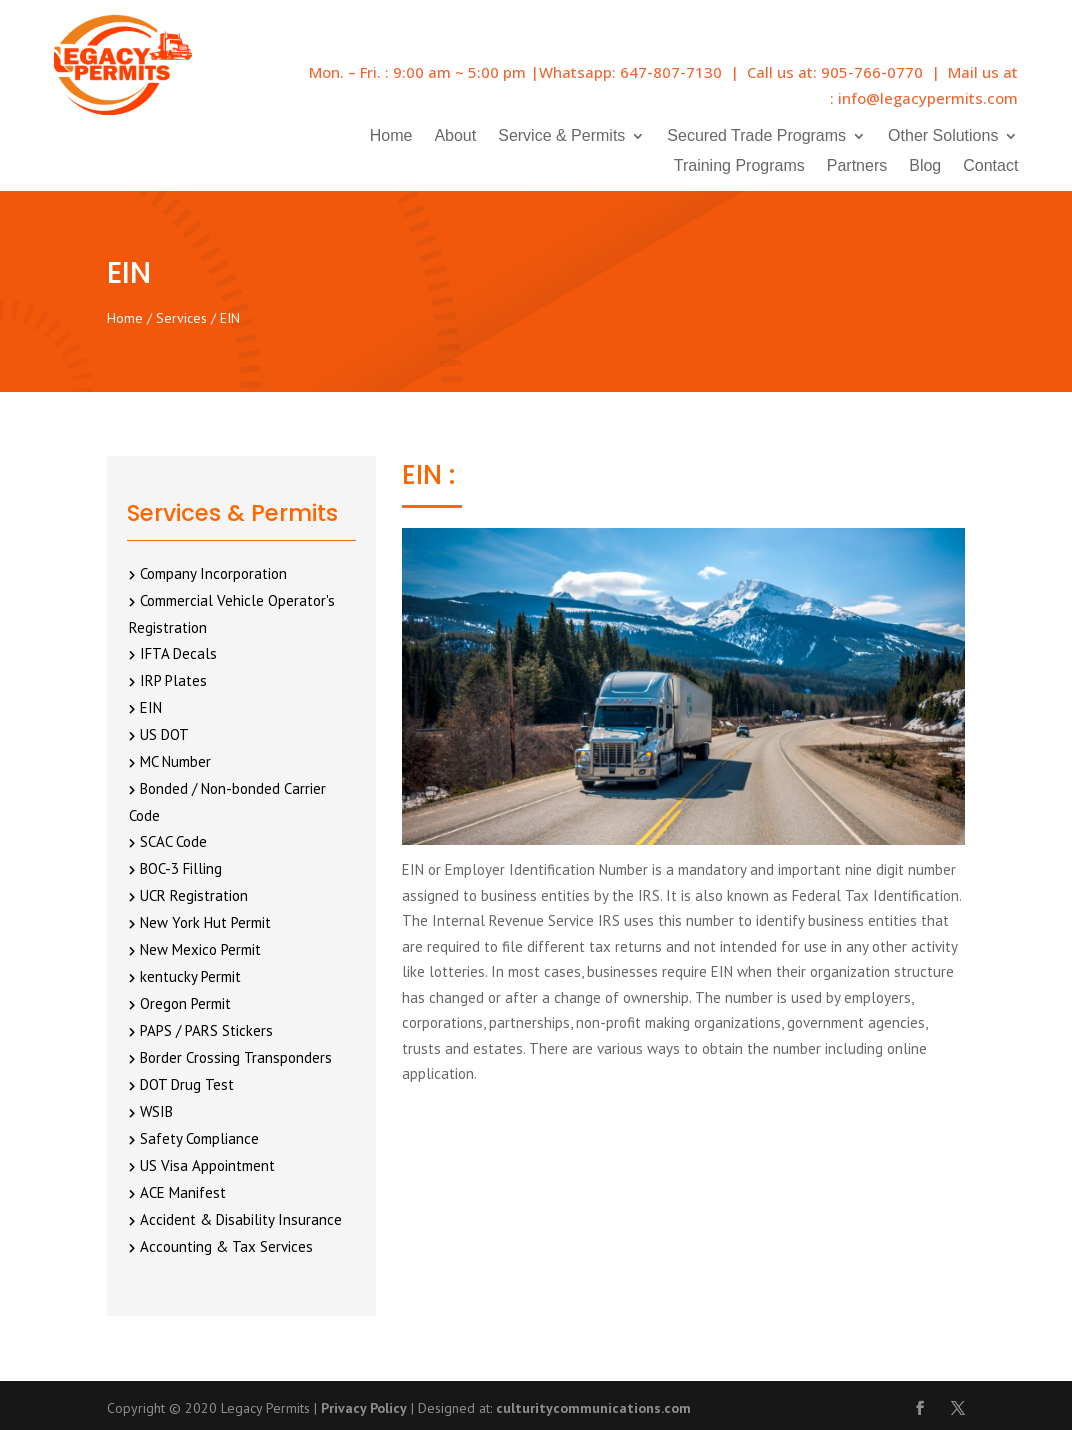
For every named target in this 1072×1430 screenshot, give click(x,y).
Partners (857, 166)
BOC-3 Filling (181, 868)
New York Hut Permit (205, 922)
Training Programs (739, 166)
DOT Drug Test (187, 1084)
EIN (151, 707)
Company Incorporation (213, 573)
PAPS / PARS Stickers (206, 1030)
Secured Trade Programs (756, 136)
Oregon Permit (185, 1003)
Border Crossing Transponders (236, 1057)
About (455, 136)
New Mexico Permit (200, 949)
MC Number (175, 761)
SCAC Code (173, 841)
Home (391, 136)
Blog (925, 166)
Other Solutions (943, 136)
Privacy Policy (364, 1408)
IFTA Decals (178, 653)
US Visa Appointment (207, 1165)
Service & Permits (561, 136)
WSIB (156, 1111)
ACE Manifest (183, 1192)
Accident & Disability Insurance (241, 1219)
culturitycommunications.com (593, 1408)
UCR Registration (194, 895)
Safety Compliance (199, 1138)
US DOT (164, 734)
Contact (990, 166)
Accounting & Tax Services (226, 1246)
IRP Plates (173, 680)
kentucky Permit (190, 976)
